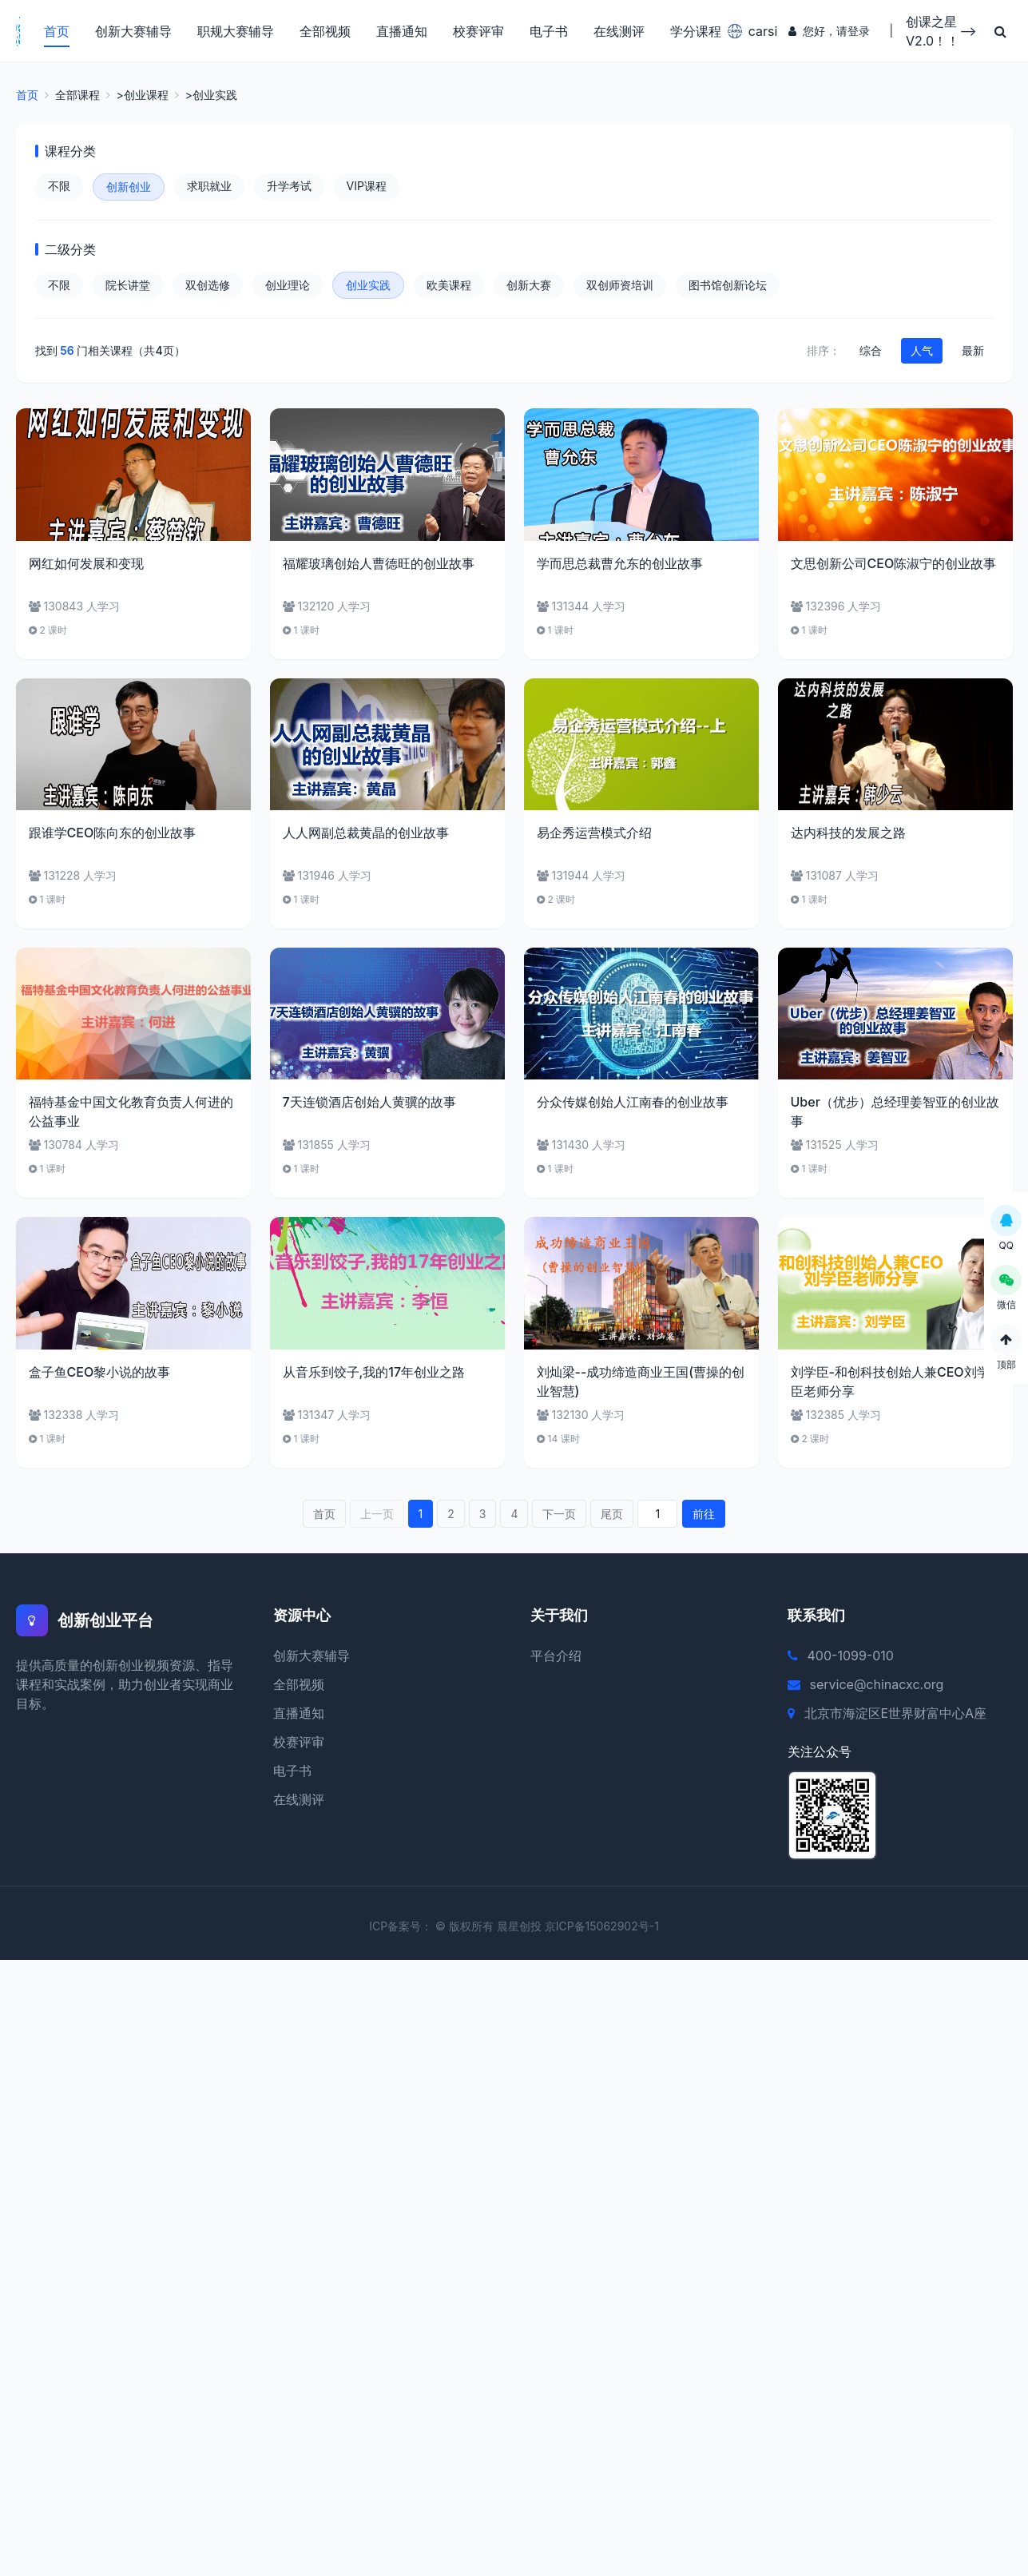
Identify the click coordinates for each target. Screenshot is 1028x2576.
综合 (870, 353)
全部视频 (323, 32)
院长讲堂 (127, 287)
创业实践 (368, 287)
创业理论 (287, 287)
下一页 (559, 1516)
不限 (59, 188)
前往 (704, 1516)
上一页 (377, 1516)
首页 (55, 32)
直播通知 (400, 32)
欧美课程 (449, 287)
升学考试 (289, 188)
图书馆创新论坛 (728, 287)
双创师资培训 (619, 287)
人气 (922, 353)
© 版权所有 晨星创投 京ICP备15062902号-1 (547, 1928)
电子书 (547, 32)
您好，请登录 (827, 31)
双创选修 (207, 287)
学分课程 (694, 32)
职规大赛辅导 (234, 32)
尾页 (612, 1516)
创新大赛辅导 (131, 32)
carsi (747, 32)
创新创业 (128, 189)
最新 (973, 353)
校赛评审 (476, 32)
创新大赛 (528, 287)
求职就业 (209, 188)
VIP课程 (367, 188)
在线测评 (617, 32)
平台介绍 (555, 1658)
